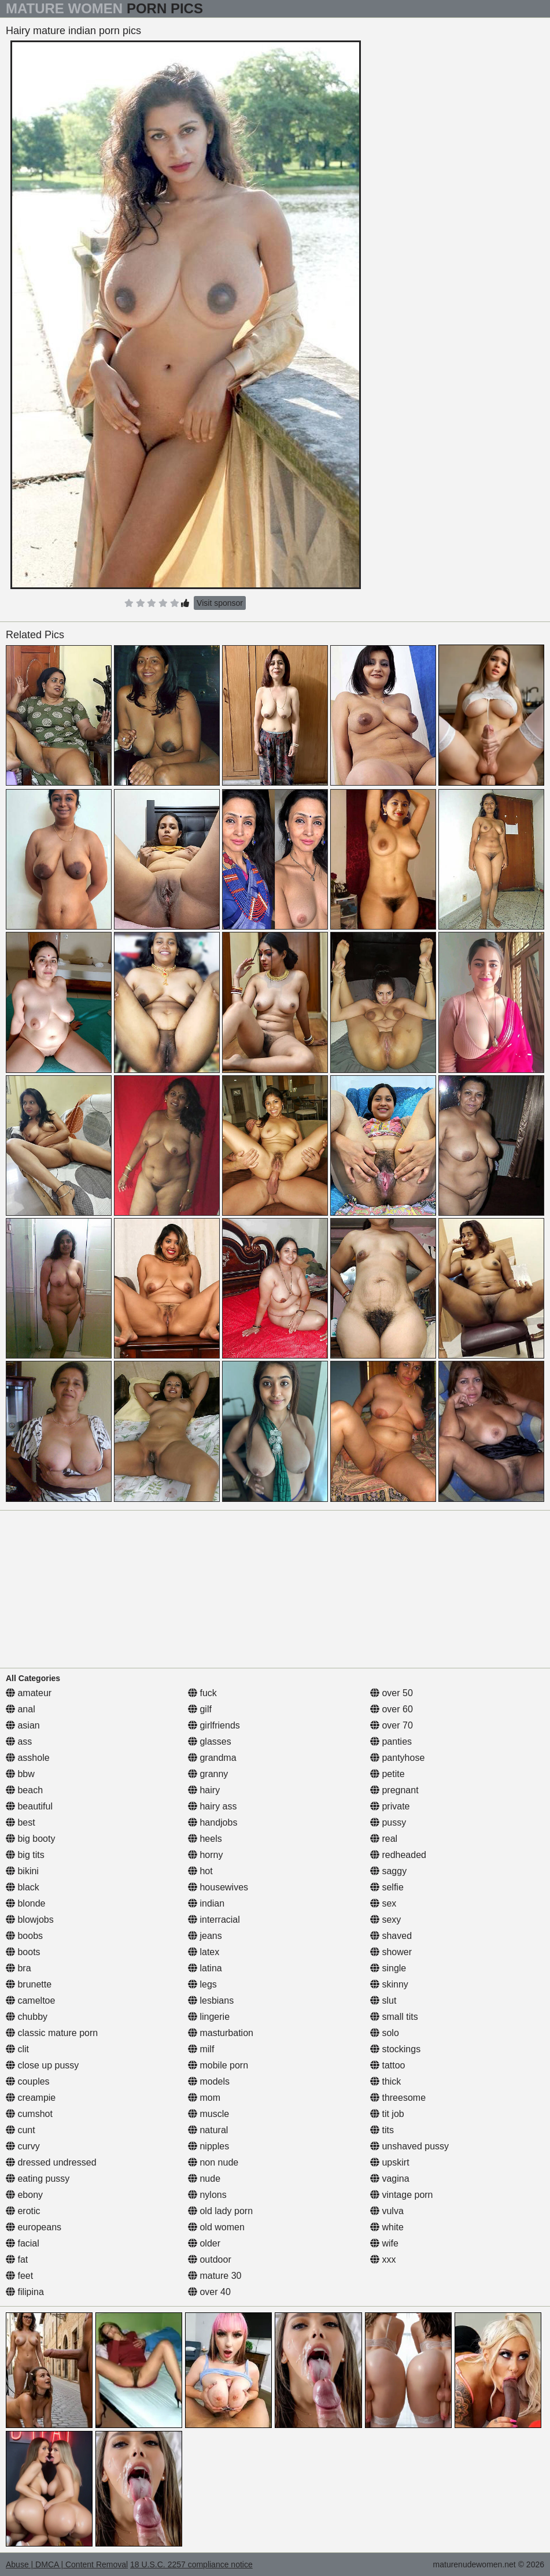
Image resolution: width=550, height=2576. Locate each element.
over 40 (209, 2292)
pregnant (394, 1790)
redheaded (398, 1855)
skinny (389, 1984)
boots (23, 1952)
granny (208, 1774)
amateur (28, 1693)
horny (205, 1855)
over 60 (391, 1709)
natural (208, 2130)
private (389, 1806)
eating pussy (37, 2178)
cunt (20, 2130)
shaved (391, 1936)
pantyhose (397, 1758)
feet (19, 2276)
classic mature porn (52, 2033)
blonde (26, 1903)
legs (202, 1984)
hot (200, 1871)
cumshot (29, 2114)
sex (383, 1903)
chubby (26, 2017)
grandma (212, 1758)
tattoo (387, 2065)
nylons (207, 2195)
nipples (208, 2146)
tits (382, 2130)
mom (204, 2098)
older (204, 2243)
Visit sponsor (220, 603)
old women (216, 2227)
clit (17, 2049)
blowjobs (30, 1919)
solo (384, 2033)
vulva (387, 2211)
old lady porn (220, 2211)
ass (19, 1741)
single (388, 1968)
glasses (209, 1741)
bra (18, 1968)
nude (204, 2178)
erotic (23, 2211)
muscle (208, 2114)
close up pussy (42, 2065)
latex (203, 1952)
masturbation (220, 2033)
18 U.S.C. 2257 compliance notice (191, 2564)
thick (385, 2081)
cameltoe (30, 2000)
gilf (200, 1709)
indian (206, 1903)
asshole (28, 1758)
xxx (383, 2259)
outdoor (209, 2259)
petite (387, 1774)
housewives (218, 1887)
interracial (214, 1919)
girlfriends (214, 1725)
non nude (213, 2162)
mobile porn (218, 2065)
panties (391, 1741)
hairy (204, 1790)
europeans (33, 2227)
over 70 (391, 1725)
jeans (205, 1936)
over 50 (391, 1693)
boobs (24, 1936)
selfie (387, 1887)
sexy (385, 1919)
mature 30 (214, 2276)
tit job (387, 2114)
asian (23, 1725)
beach (24, 1790)
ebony (24, 2195)
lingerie (209, 2017)
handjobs (212, 1822)
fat (17, 2259)
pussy (388, 1822)
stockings (395, 2049)
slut (383, 2000)
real (383, 1839)
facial (22, 2243)
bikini (22, 1871)
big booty (30, 1839)
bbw (20, 1774)
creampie (31, 2098)
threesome (398, 2098)
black (22, 1887)
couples (28, 2081)
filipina (25, 2292)
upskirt (389, 2162)
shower (391, 1952)
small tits (394, 2017)
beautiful (29, 1806)
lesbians (211, 2000)
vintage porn (401, 2195)
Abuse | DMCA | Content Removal (67, 2564)
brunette (28, 1984)
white (387, 2227)
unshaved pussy (409, 2146)
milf (201, 2049)
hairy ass (212, 1806)
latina (205, 1968)
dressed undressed (51, 2162)
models (209, 2081)
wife (384, 2243)
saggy (388, 1871)
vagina (389, 2178)
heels (205, 1839)
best (20, 1822)
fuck (202, 1693)
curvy (23, 2146)
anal (20, 1709)
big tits (25, 1855)
